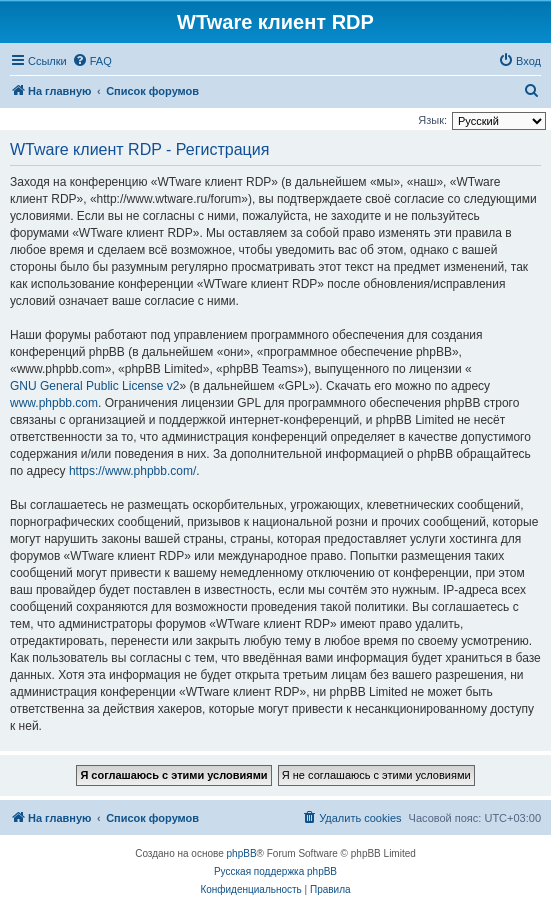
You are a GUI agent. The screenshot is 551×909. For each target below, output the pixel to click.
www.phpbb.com (54, 403)
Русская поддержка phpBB (275, 871)
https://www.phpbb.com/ (132, 471)
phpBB (242, 853)
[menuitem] (92, 61)
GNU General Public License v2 (94, 386)
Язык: (432, 120)
